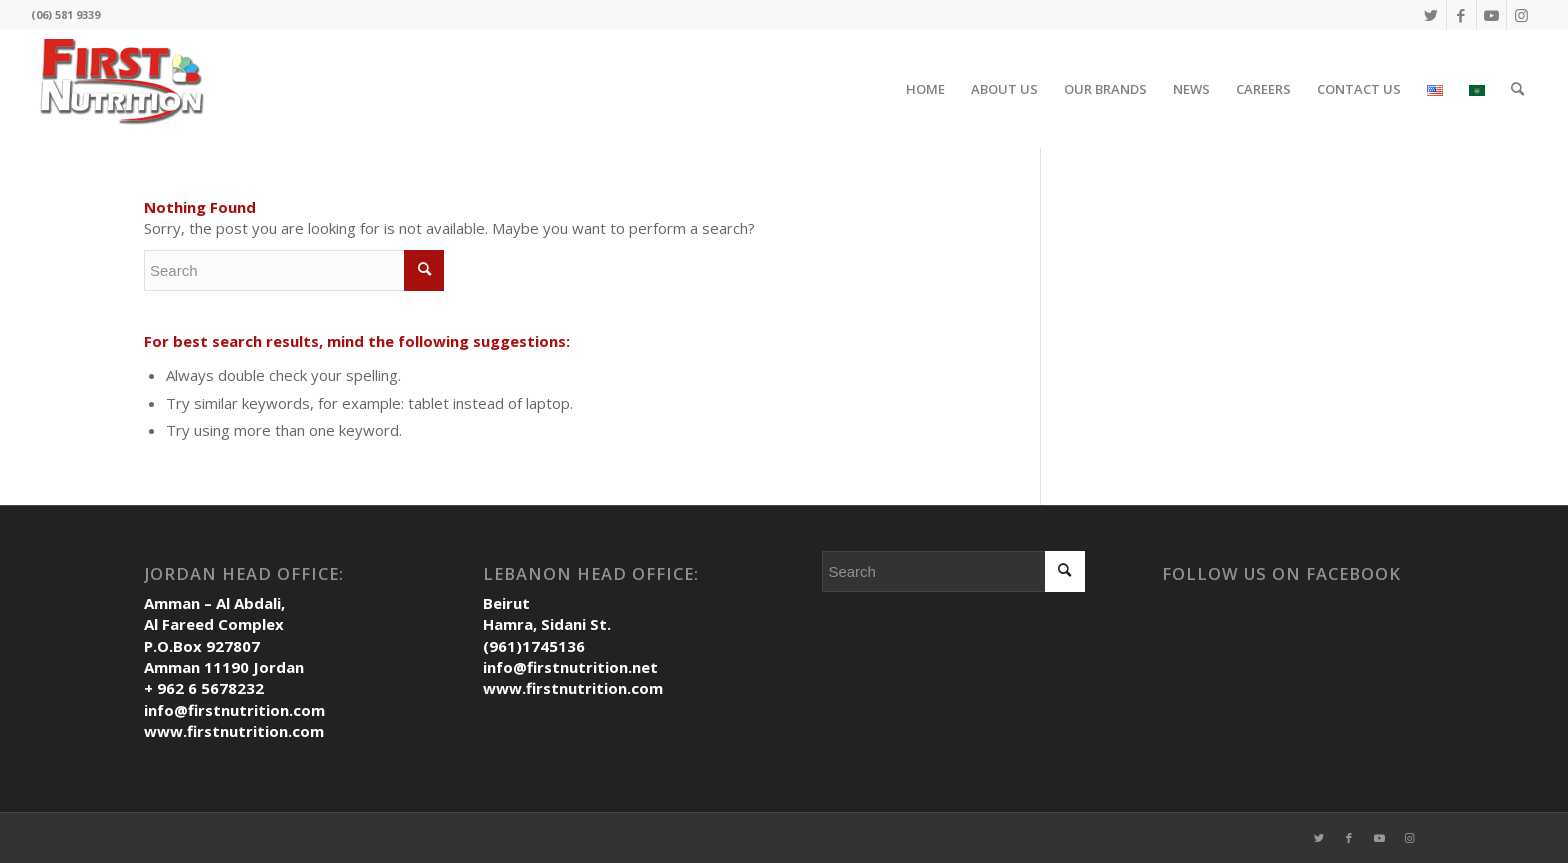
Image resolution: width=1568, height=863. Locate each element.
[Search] (1517, 89)
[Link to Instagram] (1522, 15)
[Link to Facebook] (1461, 15)
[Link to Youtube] (1491, 15)
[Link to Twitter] (1431, 15)
